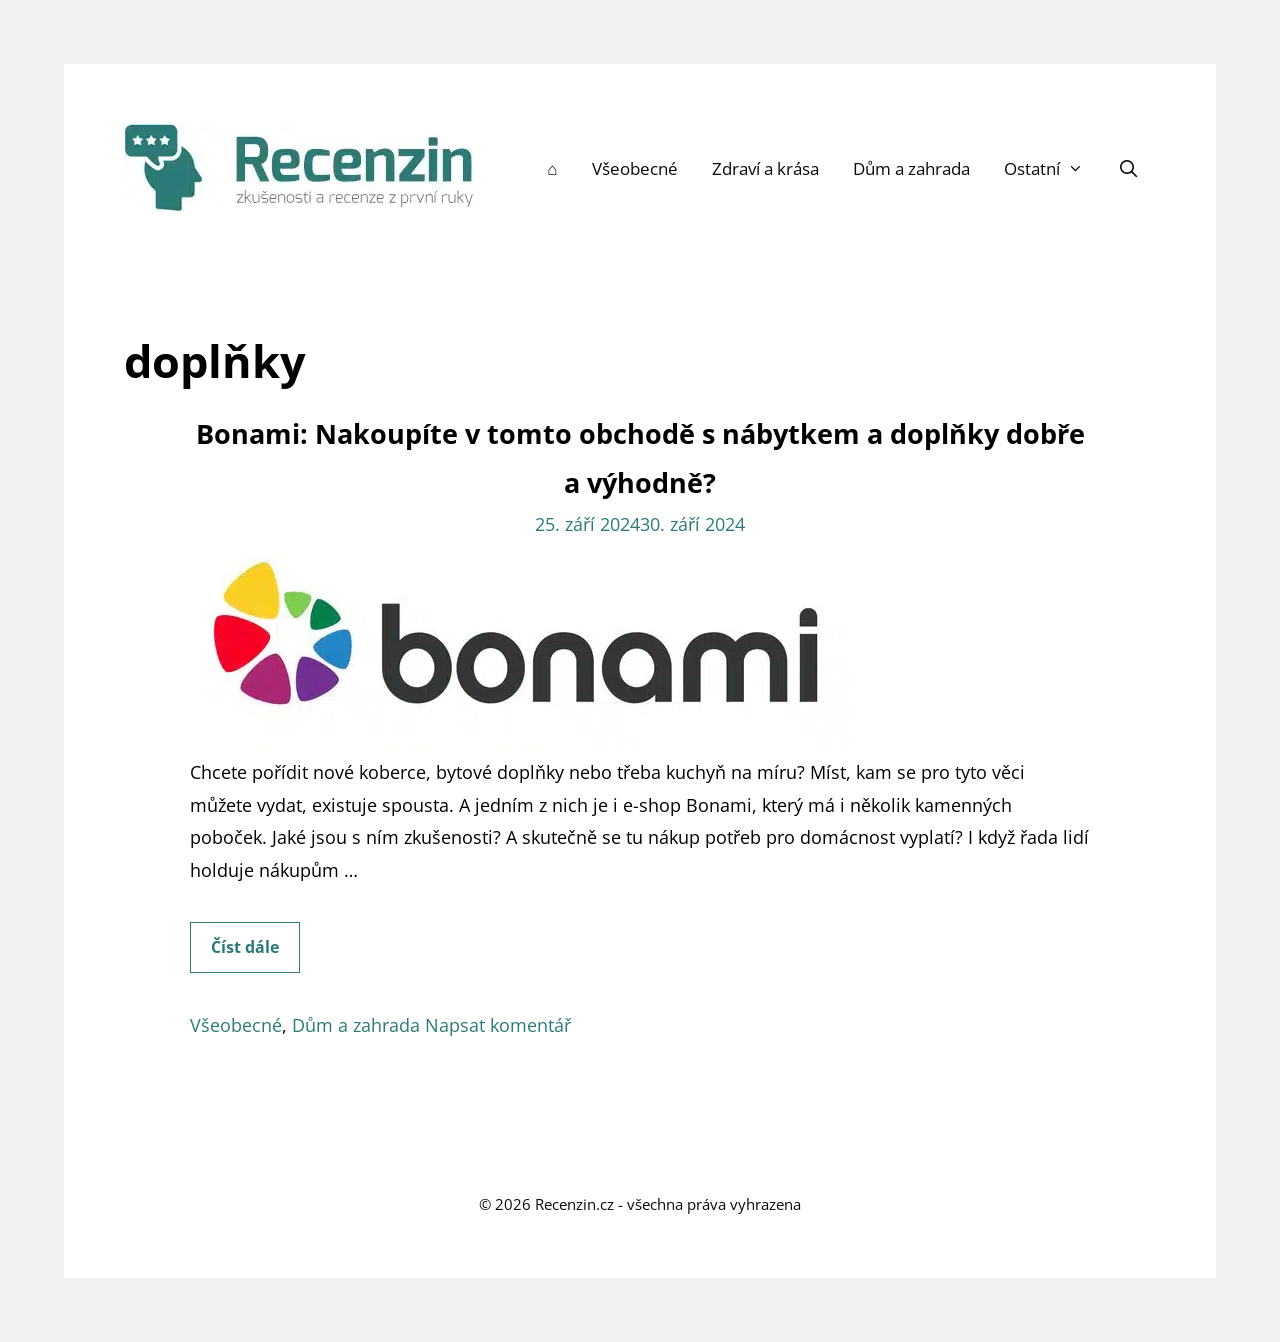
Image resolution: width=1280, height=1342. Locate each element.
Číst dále (255, 952)
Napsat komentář (498, 1025)
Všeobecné (635, 168)
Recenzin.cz (574, 1204)
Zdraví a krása (765, 168)
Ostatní (1052, 169)
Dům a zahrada (911, 168)
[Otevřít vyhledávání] (1128, 169)
